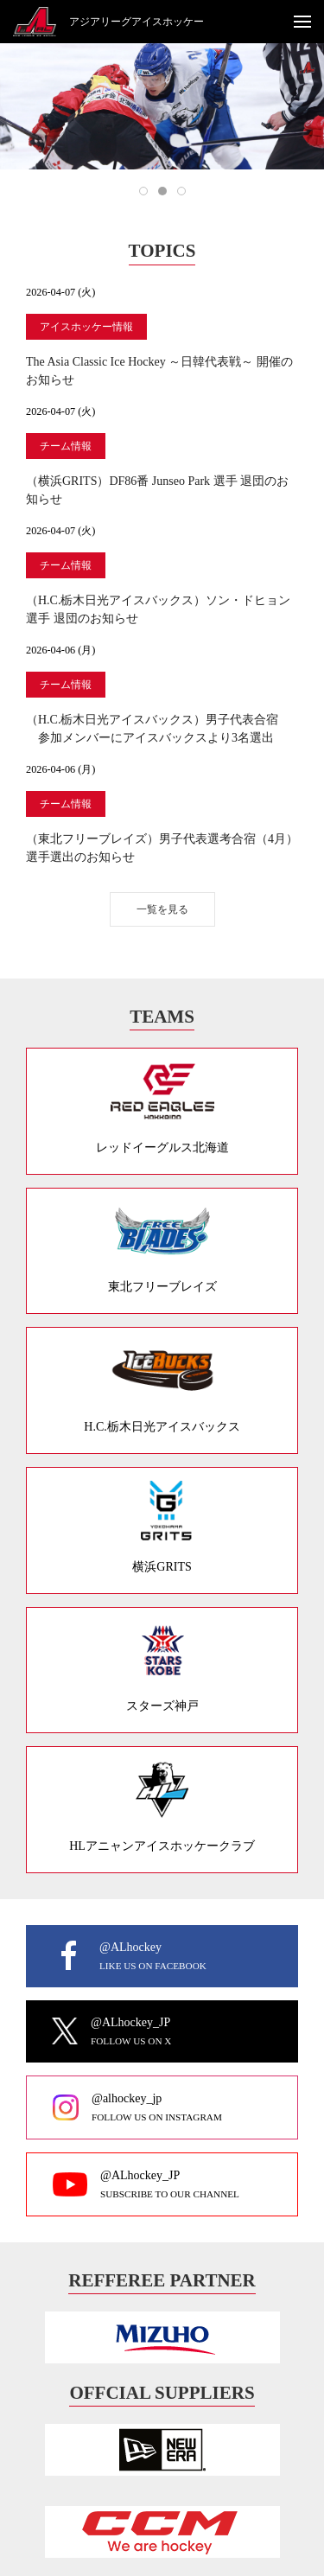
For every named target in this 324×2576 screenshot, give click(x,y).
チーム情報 (66, 446)
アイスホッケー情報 (86, 327)
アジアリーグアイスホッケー (136, 22)
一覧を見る (162, 909)
